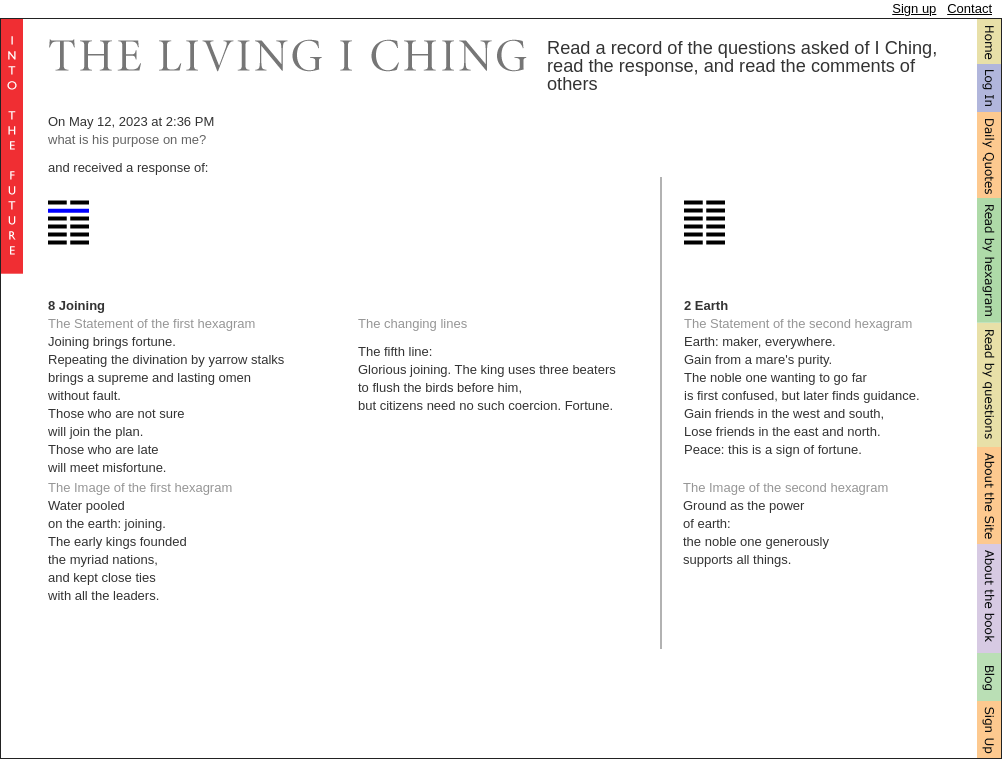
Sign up (914, 8)
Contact (969, 8)
